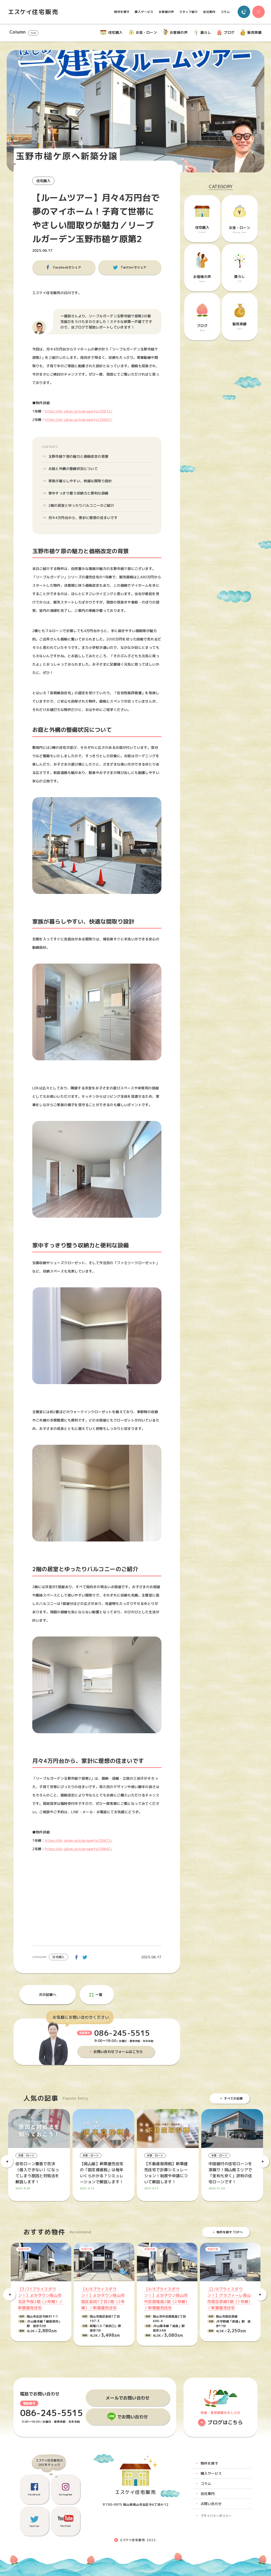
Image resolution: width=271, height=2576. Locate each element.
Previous (7, 2161)
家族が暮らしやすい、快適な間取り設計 (80, 481)
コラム (225, 11)
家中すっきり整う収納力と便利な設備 (78, 493)
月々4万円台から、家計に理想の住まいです (83, 517)
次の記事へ (47, 1994)
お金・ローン (146, 32)
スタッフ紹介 (188, 11)
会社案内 (209, 11)
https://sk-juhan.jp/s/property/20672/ (78, 411)
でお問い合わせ (132, 2417)
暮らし (205, 32)
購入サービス (144, 11)
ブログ (229, 32)
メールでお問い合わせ (128, 2398)
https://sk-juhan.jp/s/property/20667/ (78, 419)
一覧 (98, 1994)
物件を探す (122, 11)
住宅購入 (115, 32)
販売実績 (254, 32)
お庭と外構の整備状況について (73, 468)
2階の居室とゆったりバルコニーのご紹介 (81, 505)
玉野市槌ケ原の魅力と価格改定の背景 (78, 456)
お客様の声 (166, 11)
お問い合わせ (211, 2503)
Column (23, 32)
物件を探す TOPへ (230, 2232)
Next (263, 2161)
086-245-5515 (122, 2033)
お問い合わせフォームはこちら (118, 2051)
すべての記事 (233, 2098)
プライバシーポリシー (216, 2516)
